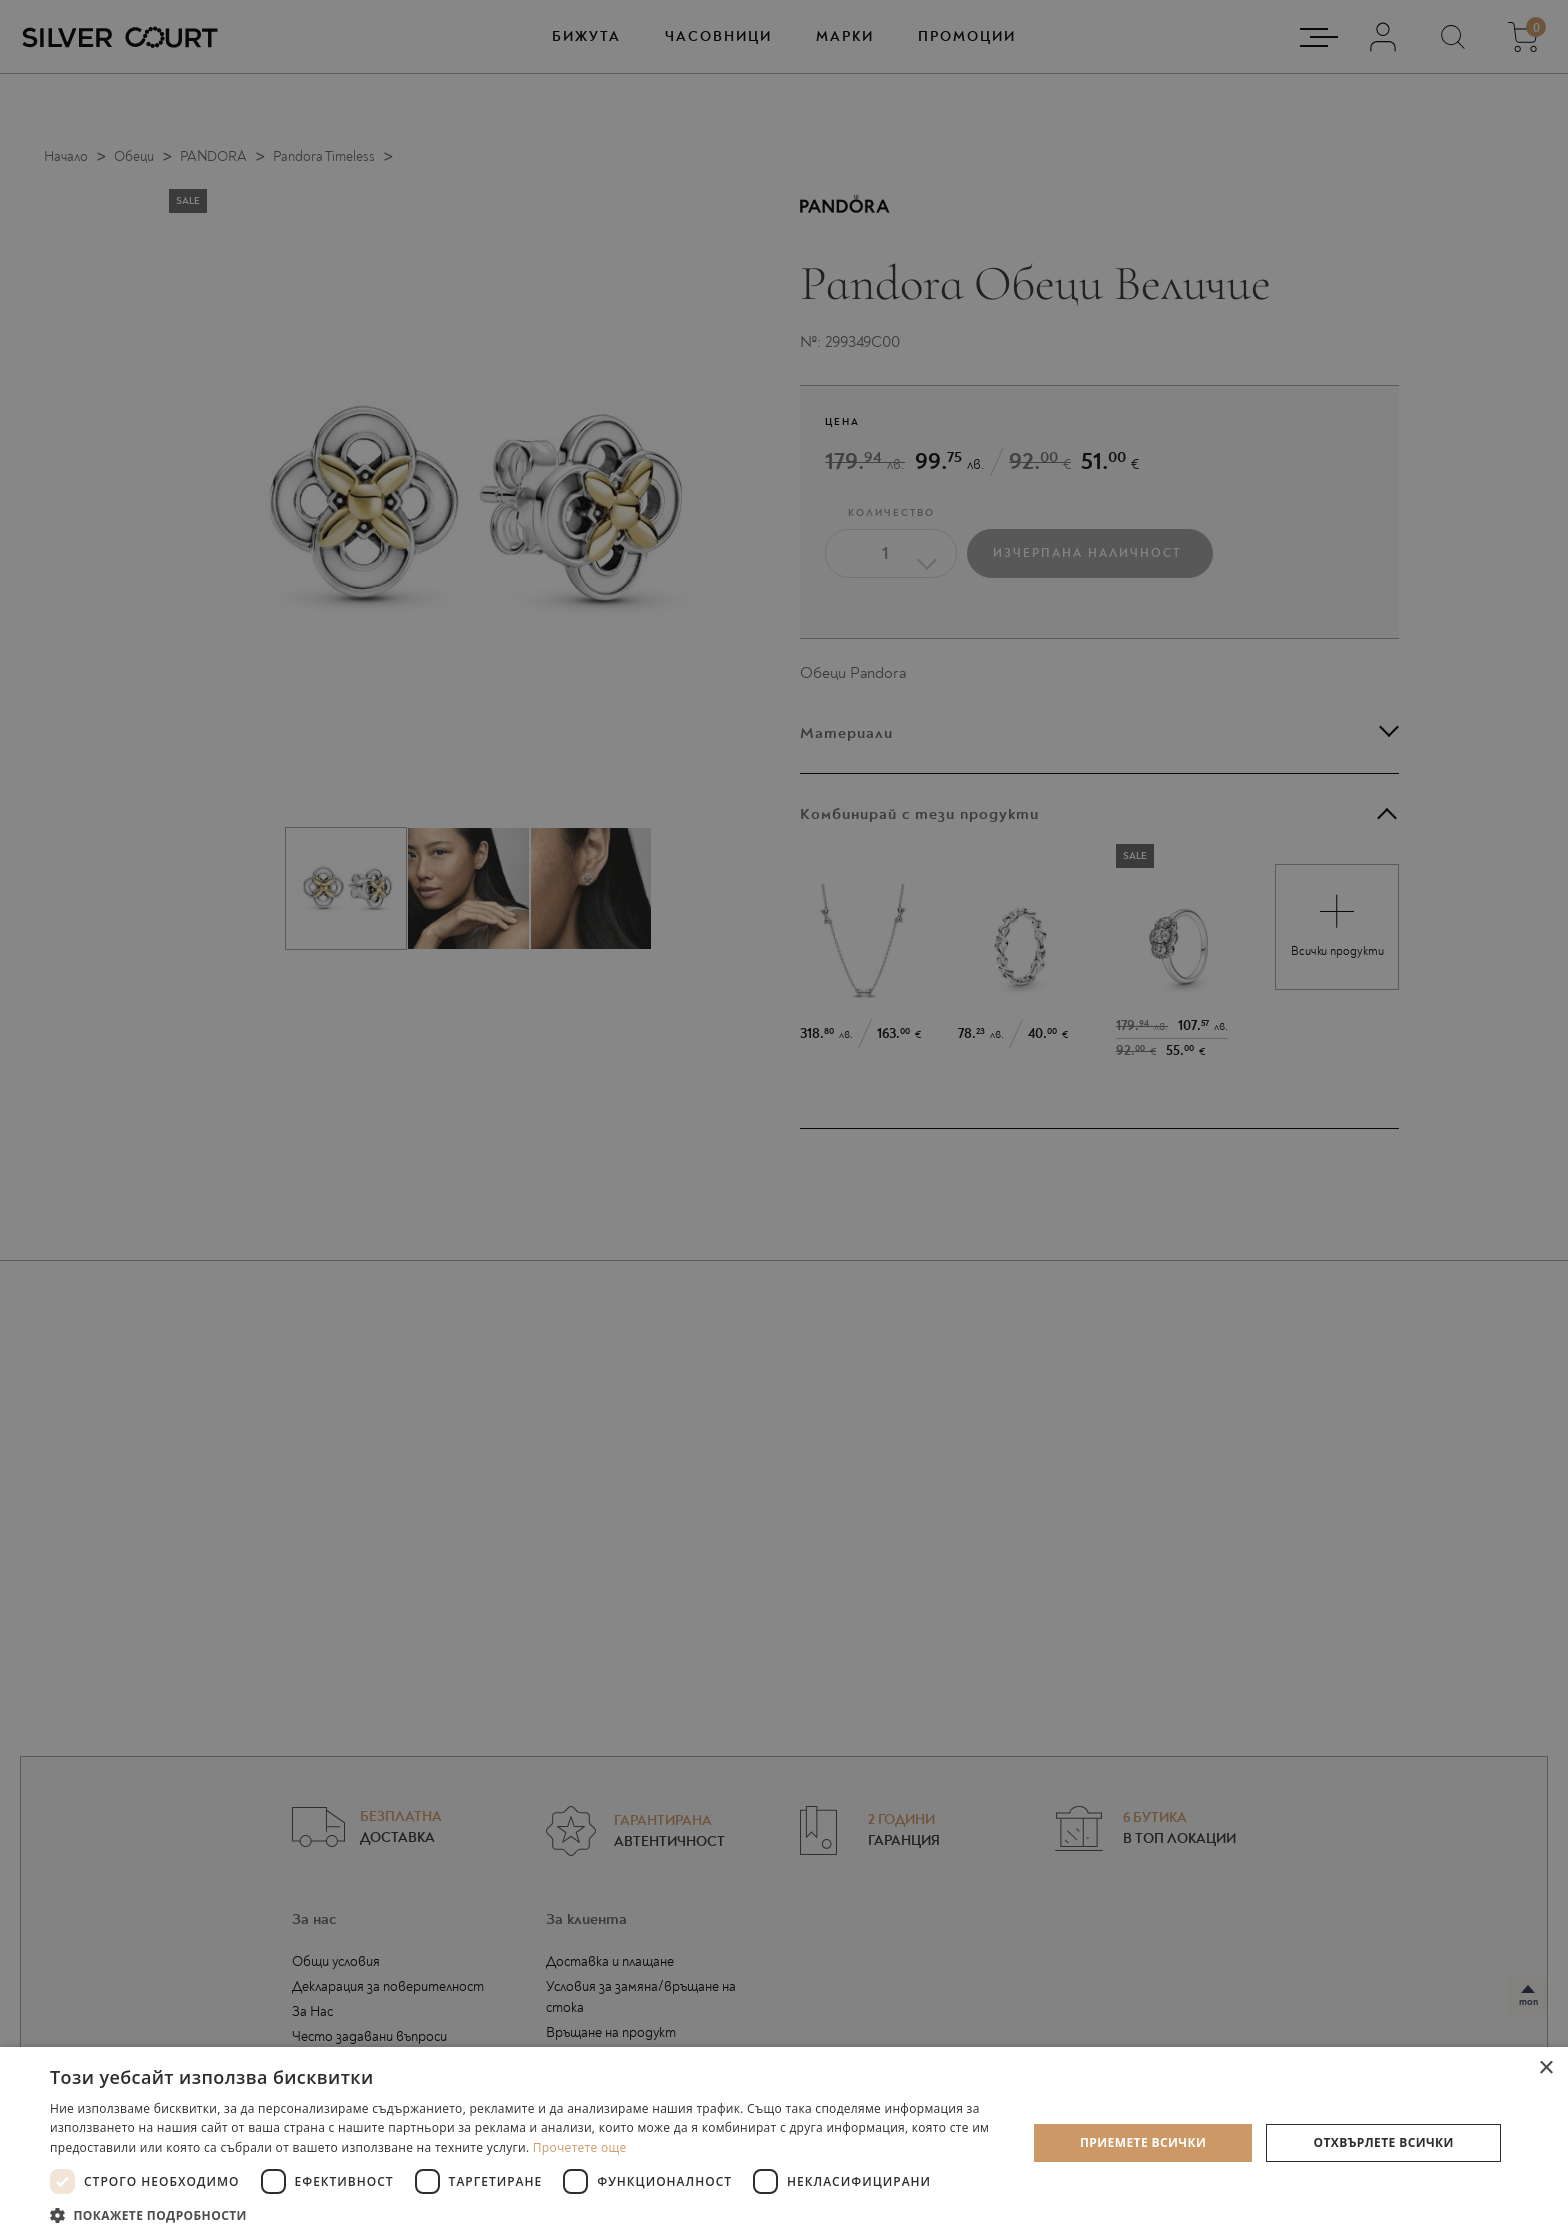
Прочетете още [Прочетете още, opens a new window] (580, 2147)
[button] (524, 2214)
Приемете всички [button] (1143, 2142)
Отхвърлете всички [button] (1384, 2142)
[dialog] (784, 1119)
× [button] (1545, 2068)
